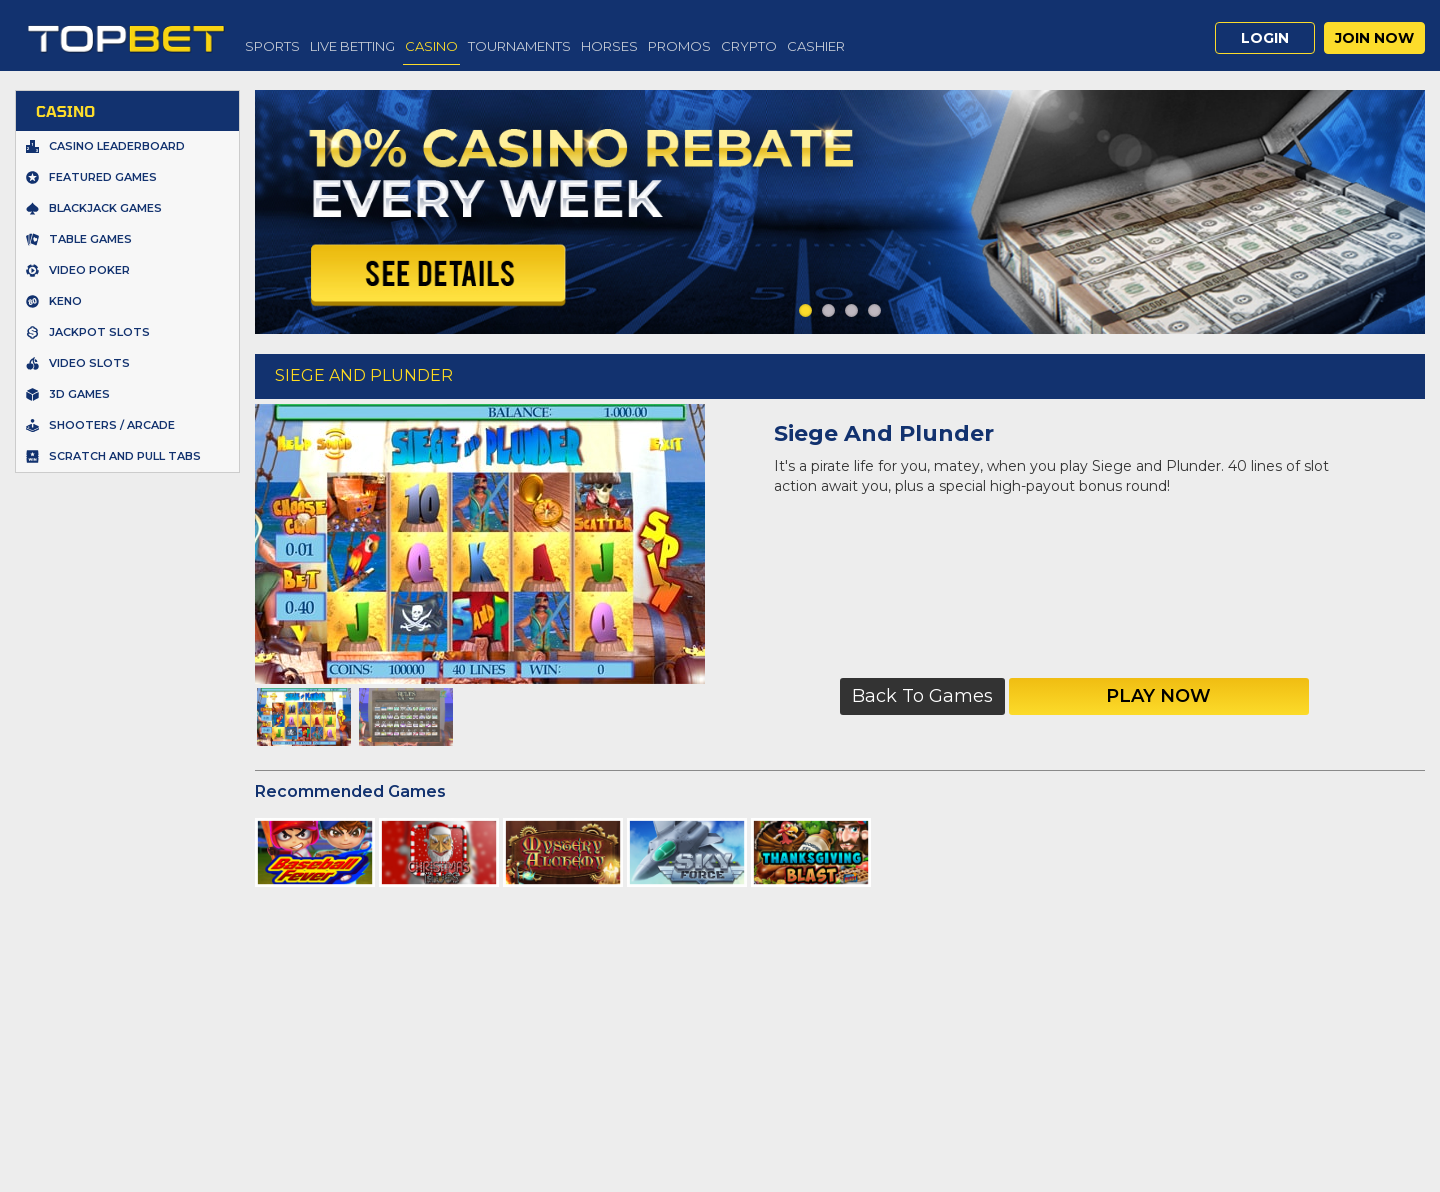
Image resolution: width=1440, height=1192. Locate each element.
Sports (272, 46)
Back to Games (922, 696)
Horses (609, 46)
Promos (679, 46)
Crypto (749, 46)
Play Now (1158, 696)
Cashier (816, 46)
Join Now (1374, 38)
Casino (431, 46)
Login (1265, 38)
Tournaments (519, 46)
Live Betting (352, 46)
